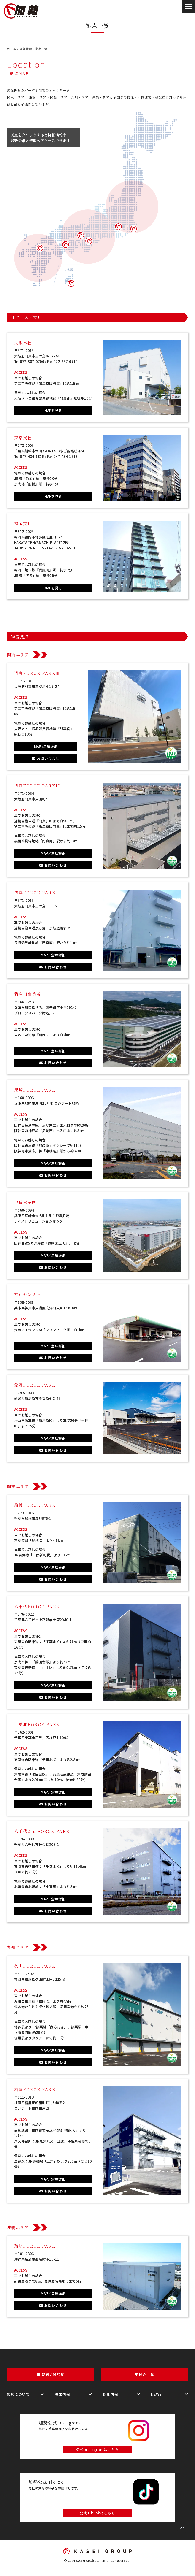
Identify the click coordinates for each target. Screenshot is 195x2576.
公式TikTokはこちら (97, 2513)
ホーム (11, 49)
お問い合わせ (46, 758)
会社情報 (25, 49)
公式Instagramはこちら (97, 2449)
